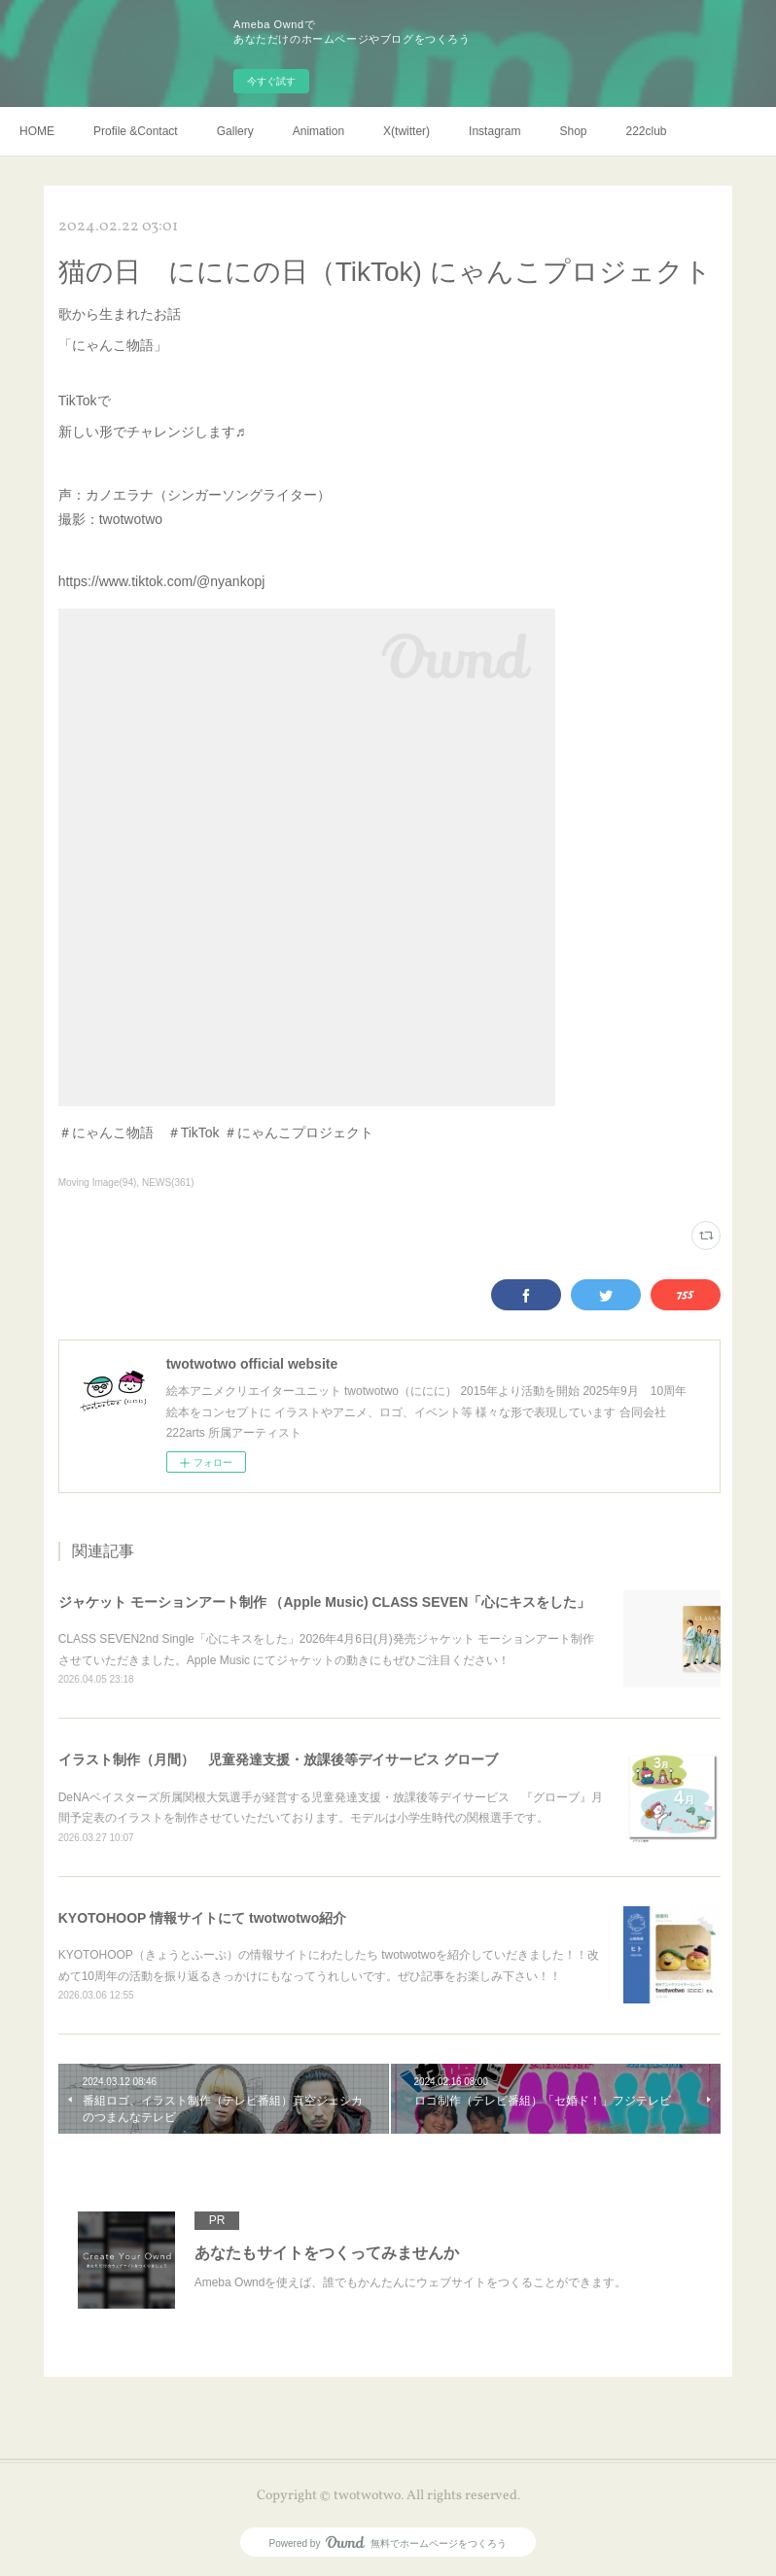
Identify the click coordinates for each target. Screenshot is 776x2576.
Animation (318, 131)
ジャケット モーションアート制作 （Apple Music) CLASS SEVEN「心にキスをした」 (324, 1602)
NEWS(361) (168, 1182)
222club (646, 131)
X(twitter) (406, 131)
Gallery (235, 131)
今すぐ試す (271, 81)
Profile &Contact (135, 131)
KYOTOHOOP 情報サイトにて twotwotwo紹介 (202, 1918)
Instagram (494, 131)
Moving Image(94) (97, 1182)
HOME (36, 131)
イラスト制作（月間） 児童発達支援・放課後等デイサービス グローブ (278, 1759)
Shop (572, 131)
